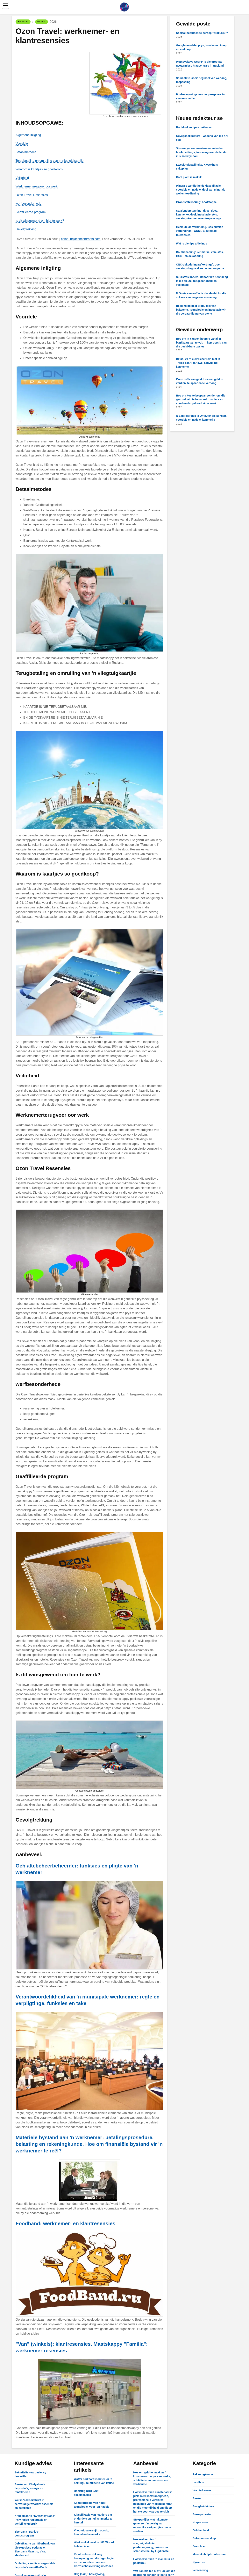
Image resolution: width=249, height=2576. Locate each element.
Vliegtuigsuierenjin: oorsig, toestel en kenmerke (91, 2532)
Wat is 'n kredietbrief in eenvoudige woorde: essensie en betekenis (34, 2504)
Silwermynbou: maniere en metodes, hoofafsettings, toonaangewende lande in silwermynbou (201, 152)
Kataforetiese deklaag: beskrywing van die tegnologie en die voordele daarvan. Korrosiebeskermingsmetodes (94, 2560)
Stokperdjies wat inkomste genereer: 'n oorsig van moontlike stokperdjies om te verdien (152, 2525)
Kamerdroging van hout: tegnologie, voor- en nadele (91, 2504)
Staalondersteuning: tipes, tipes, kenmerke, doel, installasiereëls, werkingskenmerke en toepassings (198, 214)
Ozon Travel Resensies (32, 195)
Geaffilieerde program (31, 212)
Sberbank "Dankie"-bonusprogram (27, 2533)
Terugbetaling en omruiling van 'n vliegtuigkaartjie (49, 160)
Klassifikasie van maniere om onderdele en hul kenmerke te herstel (93, 2518)
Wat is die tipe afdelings (191, 243)
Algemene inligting (28, 135)
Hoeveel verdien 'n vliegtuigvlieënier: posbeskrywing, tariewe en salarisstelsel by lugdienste (151, 2545)
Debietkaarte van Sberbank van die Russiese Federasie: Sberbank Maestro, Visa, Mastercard (35, 2549)
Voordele (22, 143)
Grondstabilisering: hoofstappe (196, 202)
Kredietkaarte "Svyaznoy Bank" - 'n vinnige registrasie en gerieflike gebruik (35, 2519)
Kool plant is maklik (189, 177)
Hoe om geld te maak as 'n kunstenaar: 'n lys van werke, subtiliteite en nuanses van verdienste (152, 2478)
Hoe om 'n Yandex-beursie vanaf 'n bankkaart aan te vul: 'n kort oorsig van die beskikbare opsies (201, 342)
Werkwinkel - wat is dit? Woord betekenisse (94, 2544)
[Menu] (5, 5)
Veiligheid (22, 177)
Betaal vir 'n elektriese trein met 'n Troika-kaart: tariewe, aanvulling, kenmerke (198, 362)
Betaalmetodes (26, 152)
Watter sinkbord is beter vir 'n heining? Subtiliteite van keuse (94, 2481)
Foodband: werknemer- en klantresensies (65, 2223)
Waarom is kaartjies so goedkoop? (39, 169)
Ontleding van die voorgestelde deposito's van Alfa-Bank (35, 2565)
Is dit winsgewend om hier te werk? (40, 220)
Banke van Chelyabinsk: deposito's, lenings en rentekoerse (30, 2488)
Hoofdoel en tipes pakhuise (193, 127)
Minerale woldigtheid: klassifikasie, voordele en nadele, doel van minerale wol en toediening (200, 189)
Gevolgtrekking (26, 229)
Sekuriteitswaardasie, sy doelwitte (30, 2474)
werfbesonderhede (28, 203)
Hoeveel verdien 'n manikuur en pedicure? (153, 2561)
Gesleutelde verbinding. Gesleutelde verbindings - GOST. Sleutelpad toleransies (199, 230)
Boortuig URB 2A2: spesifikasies (86, 2492)
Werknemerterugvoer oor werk (37, 186)
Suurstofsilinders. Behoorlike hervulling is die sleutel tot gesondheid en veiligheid (202, 280)
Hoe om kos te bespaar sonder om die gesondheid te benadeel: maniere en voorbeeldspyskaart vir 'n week (200, 399)
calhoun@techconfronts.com (81, 239)
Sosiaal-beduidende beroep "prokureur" (202, 32)
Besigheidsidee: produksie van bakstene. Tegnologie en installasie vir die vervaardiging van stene (201, 309)
